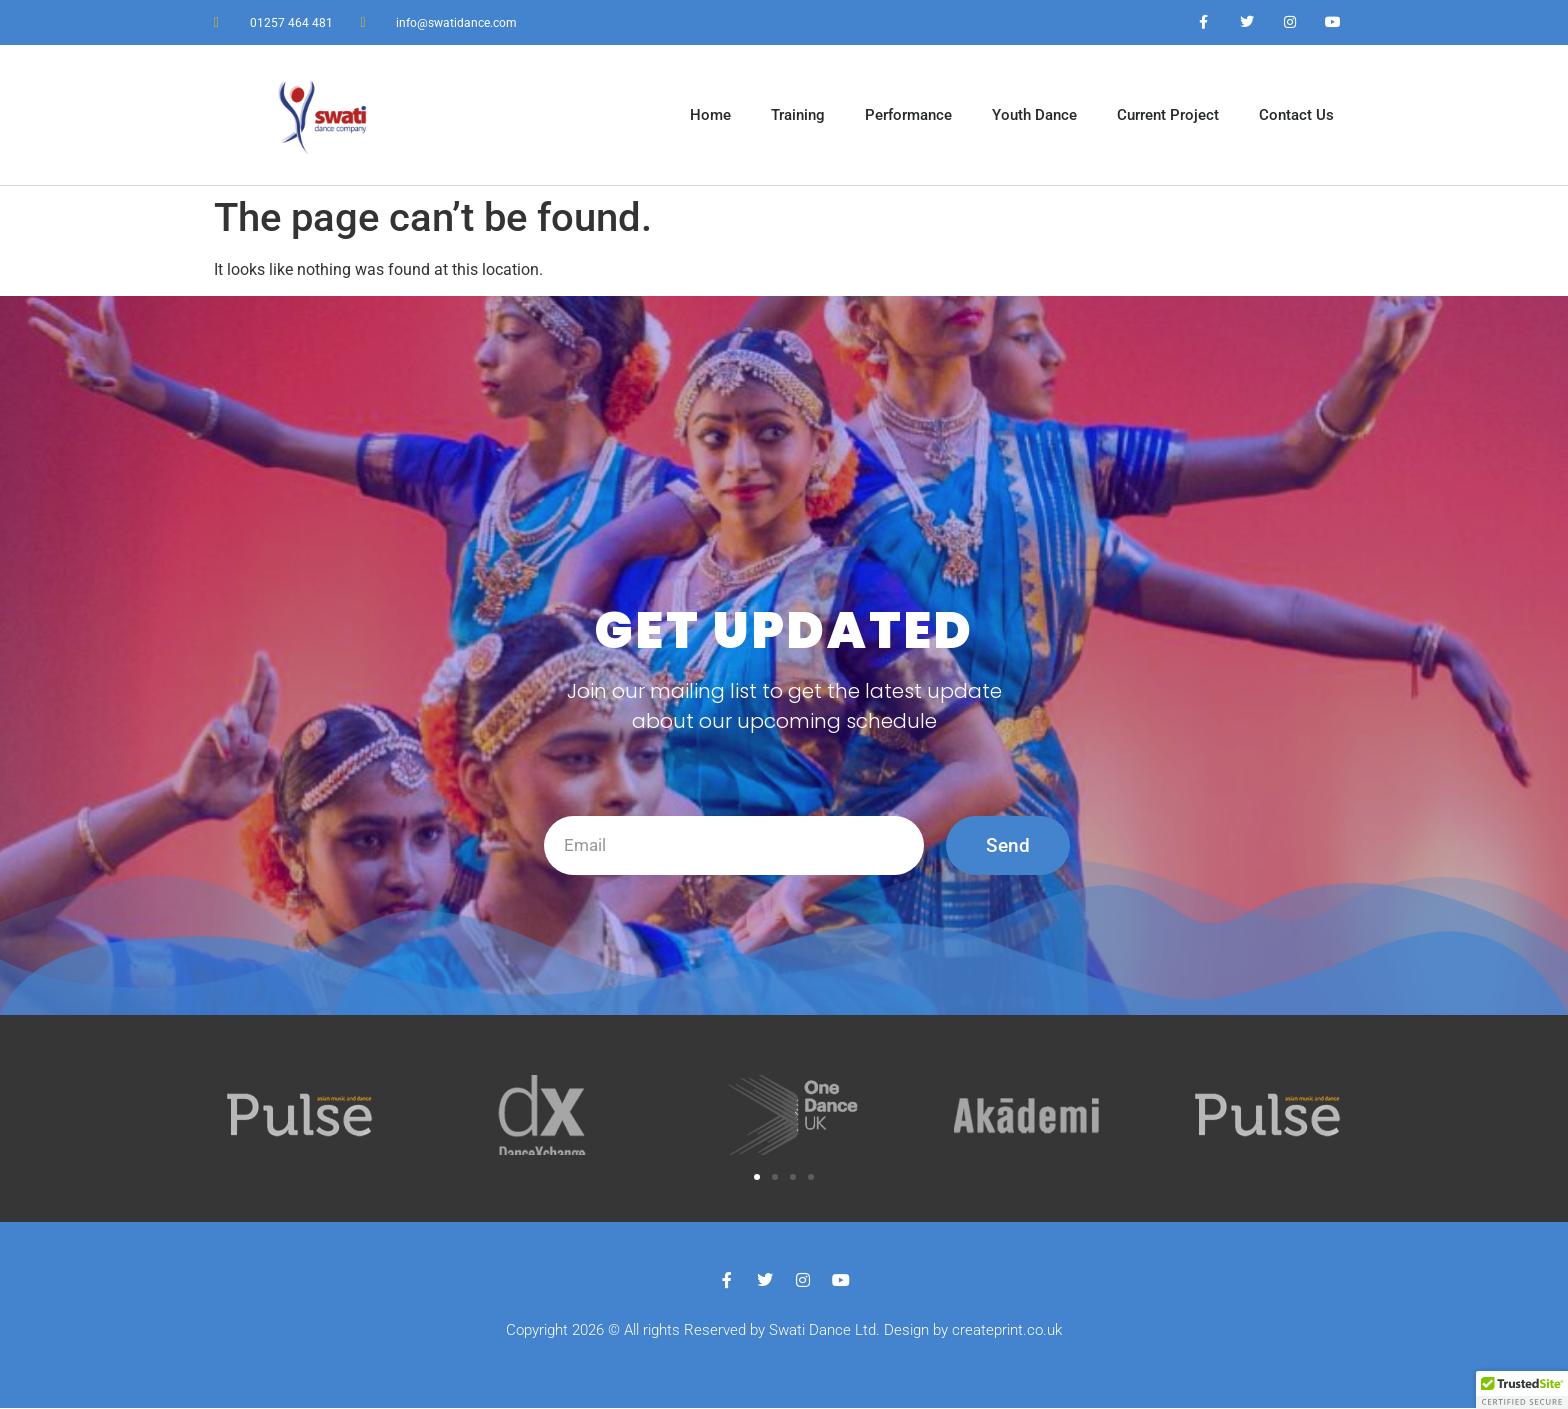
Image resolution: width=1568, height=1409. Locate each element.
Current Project (1168, 115)
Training (798, 115)
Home (710, 115)
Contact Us (1296, 115)
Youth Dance (1034, 115)
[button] (757, 1178)
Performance (908, 115)
